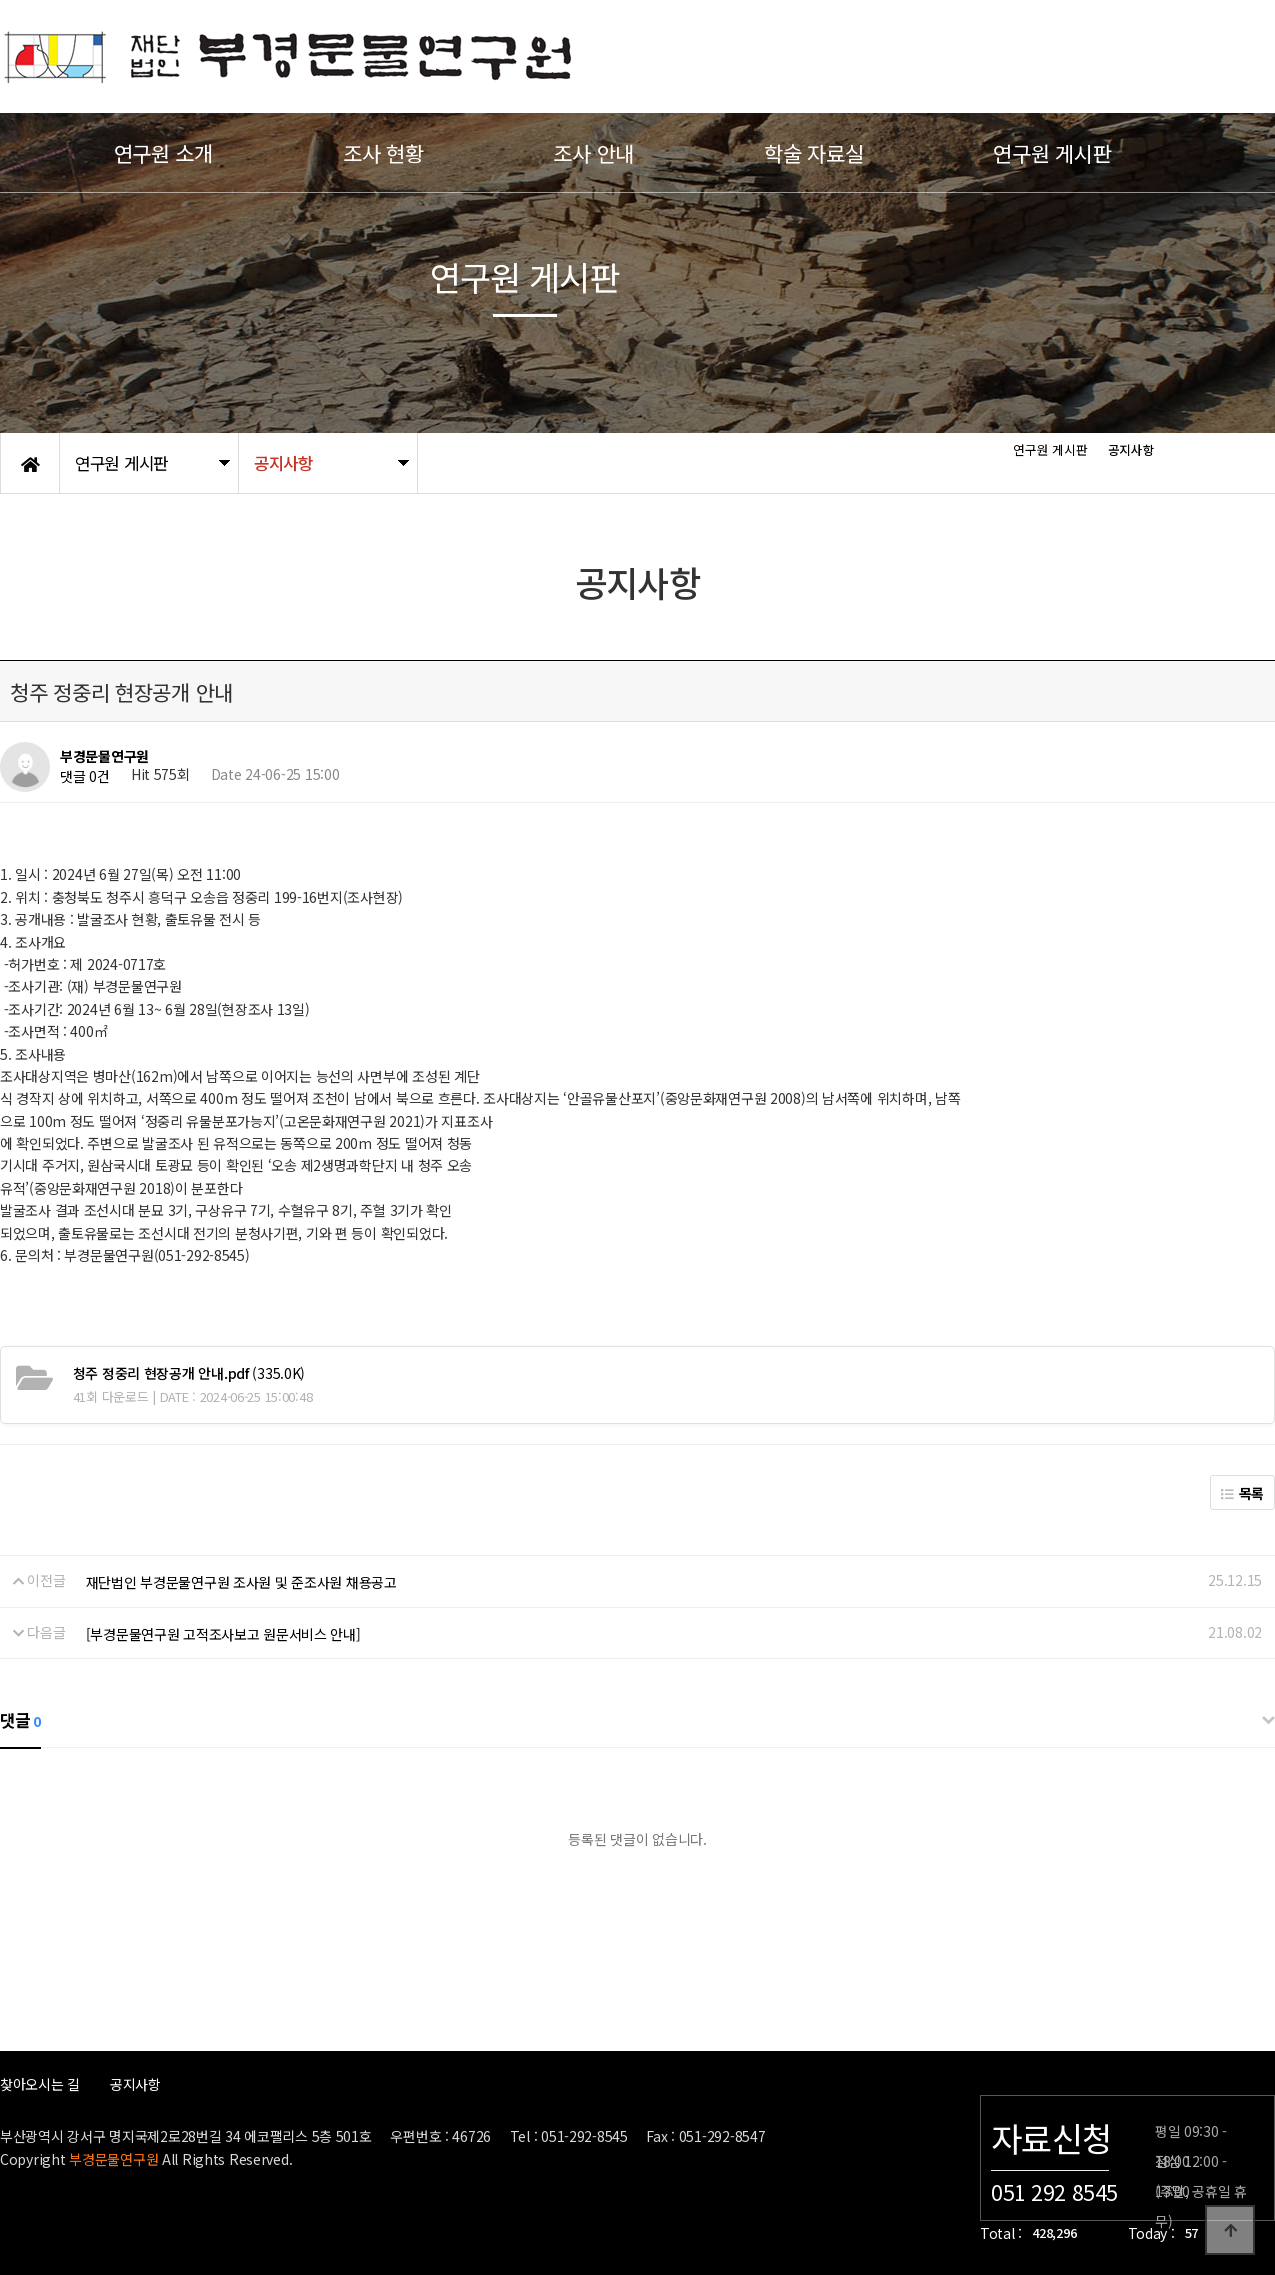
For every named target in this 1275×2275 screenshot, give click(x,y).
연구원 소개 (163, 153)
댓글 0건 (85, 777)
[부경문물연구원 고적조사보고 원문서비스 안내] (223, 1634)
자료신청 (1051, 2137)
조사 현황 (383, 153)
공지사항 (135, 2084)
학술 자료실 (813, 153)
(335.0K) (189, 1373)
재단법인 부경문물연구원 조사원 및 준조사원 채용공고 (241, 1582)
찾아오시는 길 (40, 2084)
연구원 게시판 (1052, 153)
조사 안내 (593, 153)
